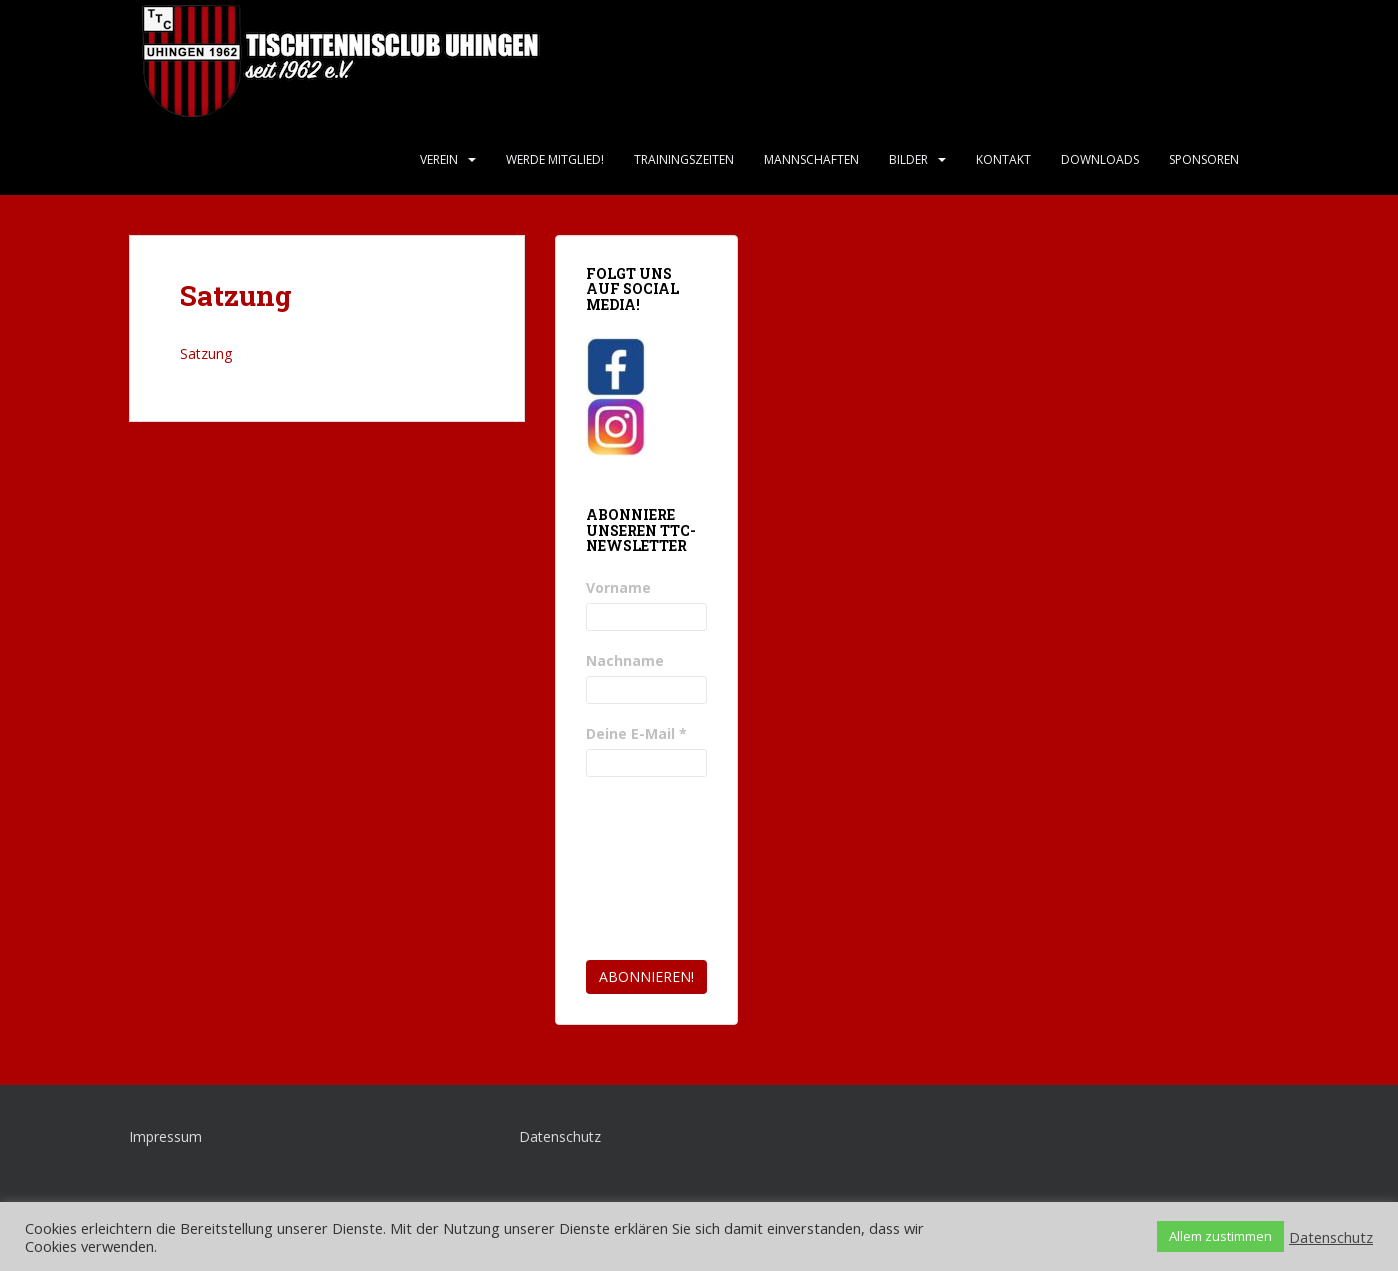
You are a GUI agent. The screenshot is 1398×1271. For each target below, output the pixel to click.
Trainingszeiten (684, 159)
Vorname (618, 587)
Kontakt (1003, 159)
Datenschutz (560, 1136)
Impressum (165, 1136)
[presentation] (668, 869)
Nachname (625, 660)
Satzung (206, 353)
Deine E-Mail (636, 733)
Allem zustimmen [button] (1220, 1236)
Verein (439, 159)
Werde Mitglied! (555, 159)
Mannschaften (811, 159)
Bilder (908, 159)
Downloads (1100, 159)
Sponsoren (1204, 159)
